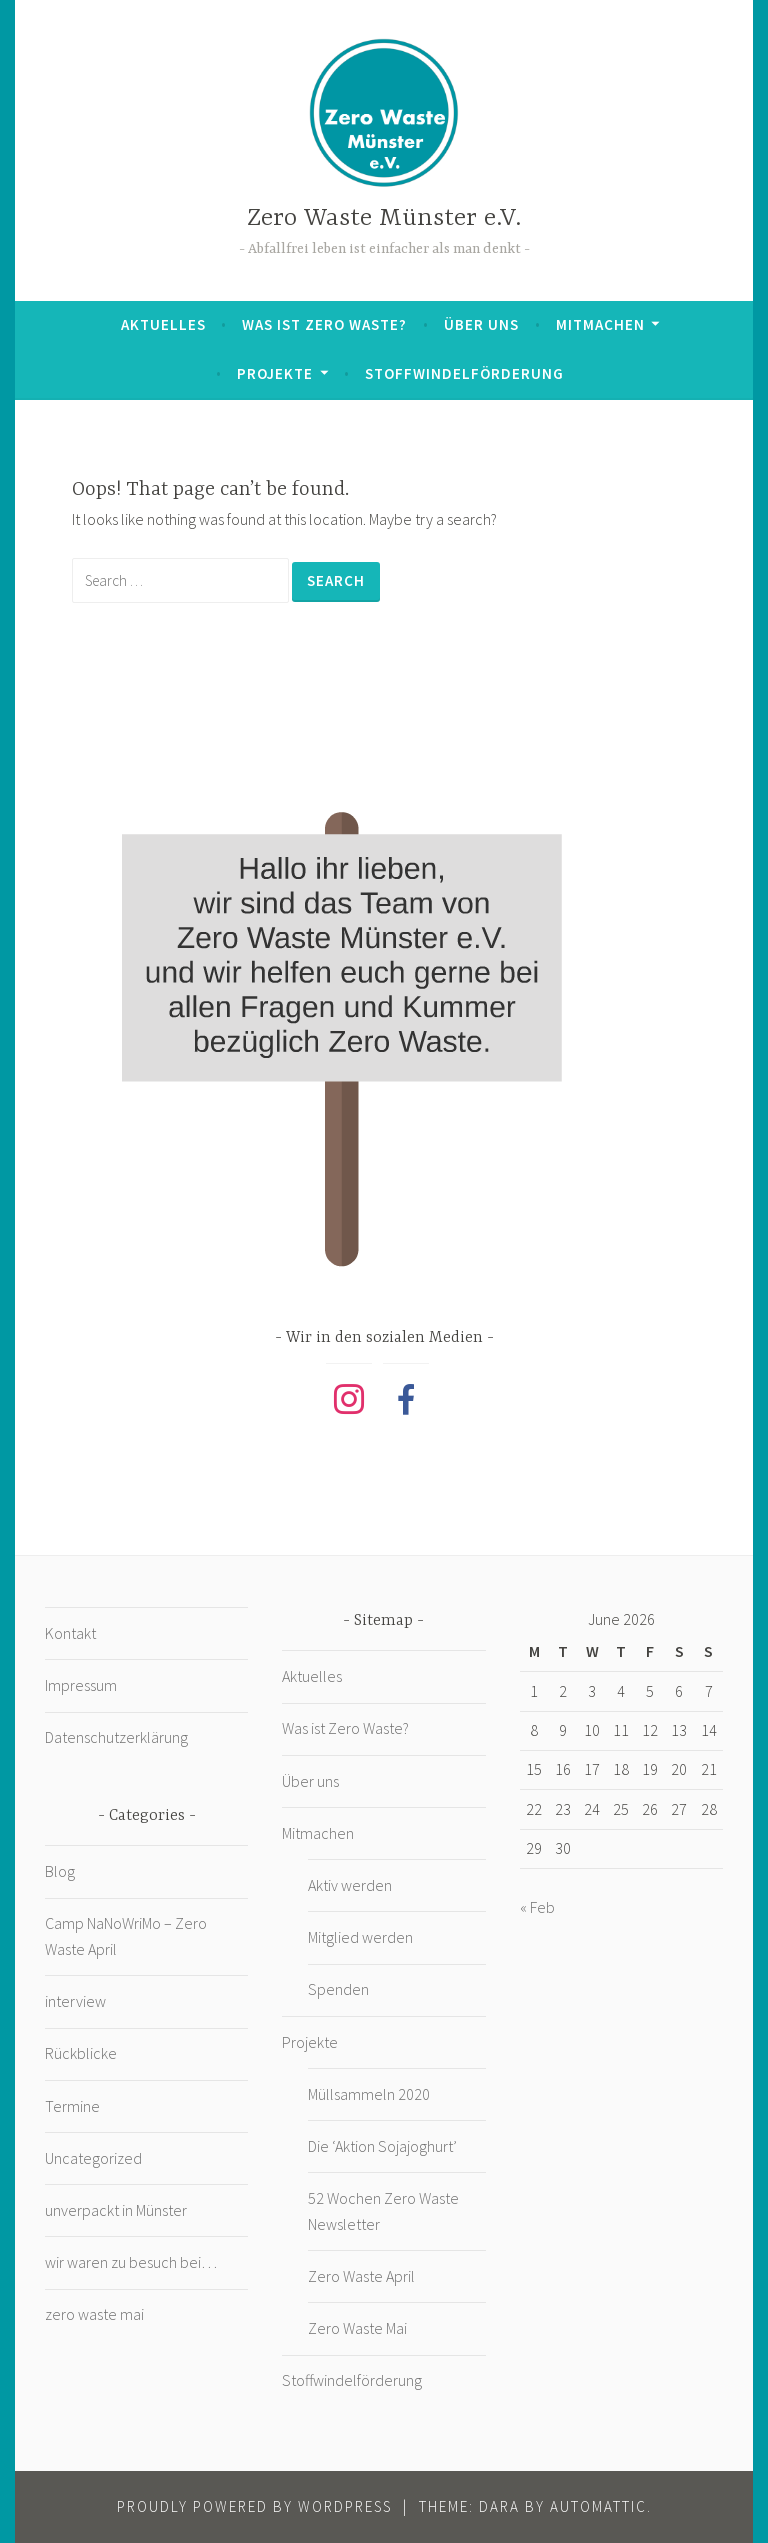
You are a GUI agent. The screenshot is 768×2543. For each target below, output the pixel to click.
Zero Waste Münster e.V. (384, 218)
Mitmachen (600, 324)
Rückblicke (81, 2053)
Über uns (481, 324)
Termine (72, 2106)
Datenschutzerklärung (116, 1737)
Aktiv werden (350, 1885)
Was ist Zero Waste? (324, 324)
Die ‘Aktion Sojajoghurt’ (382, 2146)
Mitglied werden (360, 1937)
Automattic (598, 2506)
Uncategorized (93, 2158)
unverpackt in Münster (116, 2210)
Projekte (275, 373)
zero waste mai (94, 2314)
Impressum (81, 1685)
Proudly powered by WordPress (254, 2506)
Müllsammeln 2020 (369, 2094)
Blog (60, 1871)
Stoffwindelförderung (464, 373)
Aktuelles (163, 324)
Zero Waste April (361, 2276)
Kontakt (70, 1633)
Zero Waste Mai (357, 2328)
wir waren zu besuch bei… (131, 2262)
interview (75, 2001)
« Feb (537, 1907)
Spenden (338, 1989)
